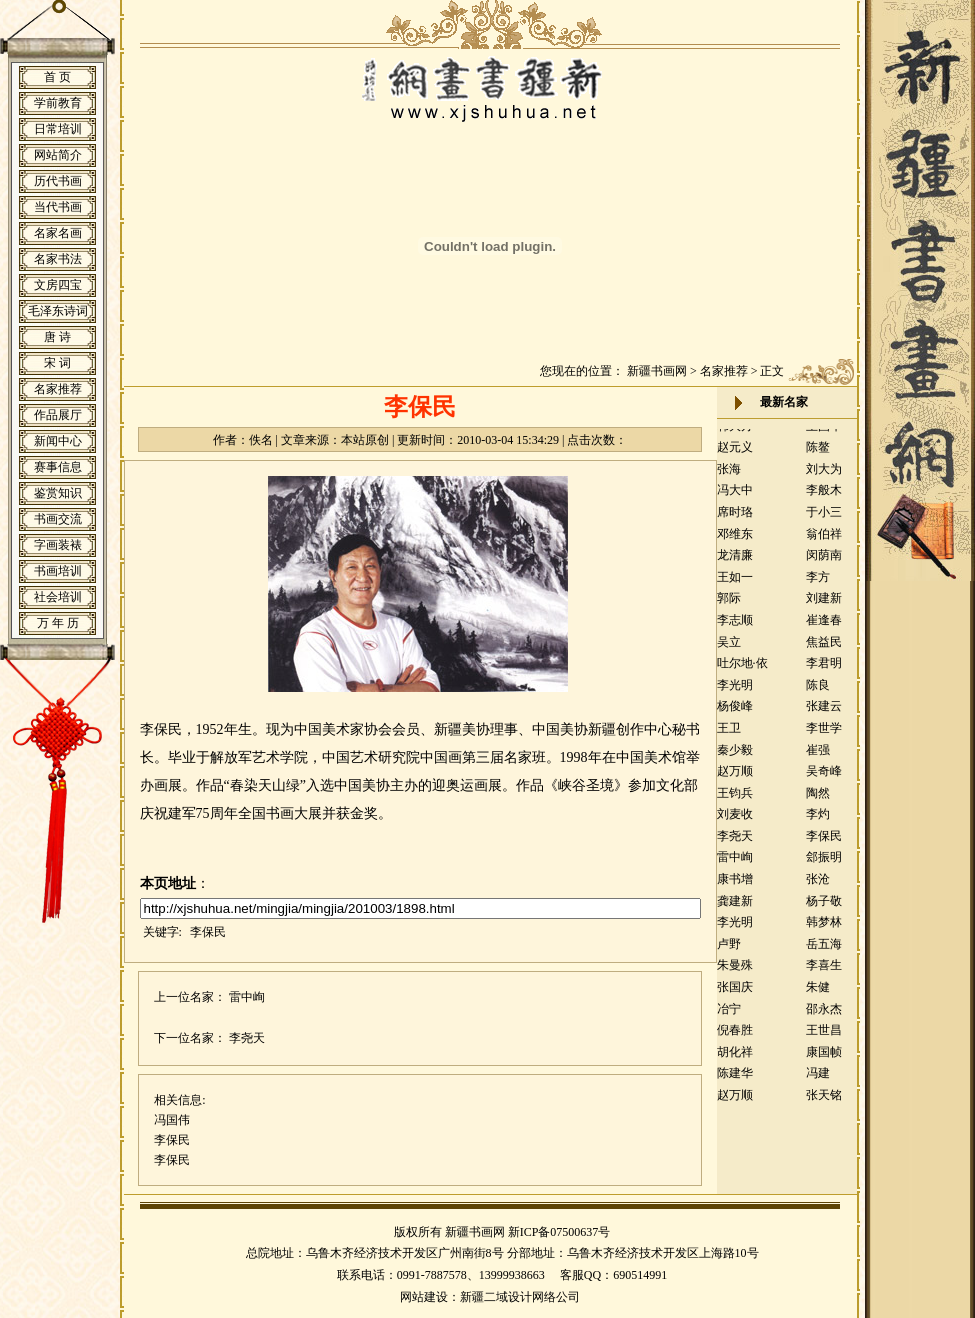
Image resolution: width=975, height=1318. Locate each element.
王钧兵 (735, 800)
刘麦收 (735, 821)
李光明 (735, 692)
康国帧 (824, 1059)
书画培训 (58, 571)
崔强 (818, 757)
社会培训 (58, 597)
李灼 (818, 821)
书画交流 (58, 519)
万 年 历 (58, 623)
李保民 (208, 932)
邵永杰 (824, 1016)
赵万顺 (735, 778)
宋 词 (57, 363)
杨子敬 (824, 908)
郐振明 (824, 864)
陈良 (818, 692)
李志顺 (735, 627)
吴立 (729, 649)
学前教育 (58, 103)
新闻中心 (58, 441)
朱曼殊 (735, 972)
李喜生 (824, 972)
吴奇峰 (824, 778)
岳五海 (824, 951)
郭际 (729, 605)
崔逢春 (824, 627)
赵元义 (735, 454)
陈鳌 (818, 454)
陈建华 (735, 1080)
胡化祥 (735, 1059)
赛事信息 (58, 467)
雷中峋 (247, 997)
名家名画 (58, 233)
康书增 (735, 886)
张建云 (824, 713)
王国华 (824, 433)
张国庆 (735, 994)
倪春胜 (735, 1037)
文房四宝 (58, 285)
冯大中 (735, 497)
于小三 (824, 519)
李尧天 (247, 1038)
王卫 (729, 735)
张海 (729, 476)
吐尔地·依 (742, 670)
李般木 (824, 497)
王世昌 (824, 1037)
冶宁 (729, 1016)
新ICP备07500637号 (559, 1232)
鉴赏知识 (58, 493)
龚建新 (735, 908)
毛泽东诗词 (58, 311)
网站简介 (58, 155)
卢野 (729, 951)
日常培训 (58, 129)
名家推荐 (58, 389)
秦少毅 (735, 757)
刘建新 (824, 605)
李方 (818, 584)
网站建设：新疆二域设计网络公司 (490, 1297)
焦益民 (824, 649)
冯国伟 (172, 1120)
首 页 (57, 77)
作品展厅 (58, 415)
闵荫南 (824, 562)
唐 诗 (57, 337)
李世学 (824, 735)
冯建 (818, 1080)
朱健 (818, 994)
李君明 (824, 670)
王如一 (735, 584)
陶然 (818, 800)
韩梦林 (824, 929)
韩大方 (735, 433)
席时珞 (735, 519)
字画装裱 (58, 545)
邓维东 (735, 541)
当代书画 (58, 207)
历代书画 (58, 181)
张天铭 (824, 1102)
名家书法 (58, 259)
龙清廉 (735, 562)
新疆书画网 (657, 371)
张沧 (818, 886)
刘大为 (824, 476)
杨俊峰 (735, 713)
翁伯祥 (824, 541)
